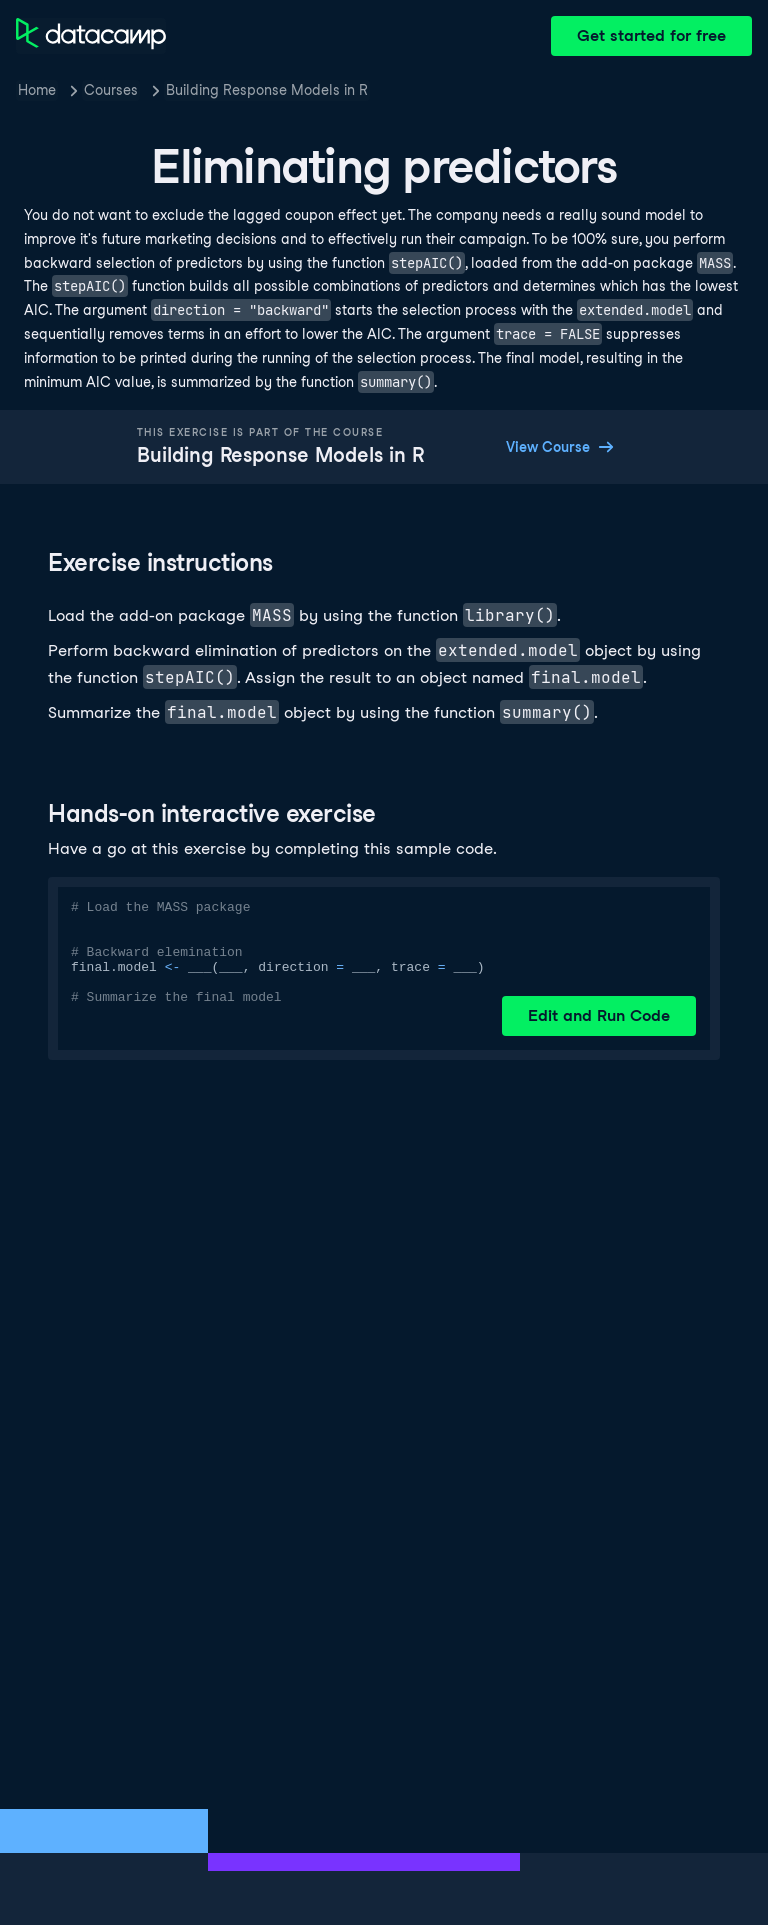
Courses (111, 90)
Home (37, 90)
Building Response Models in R (267, 90)
